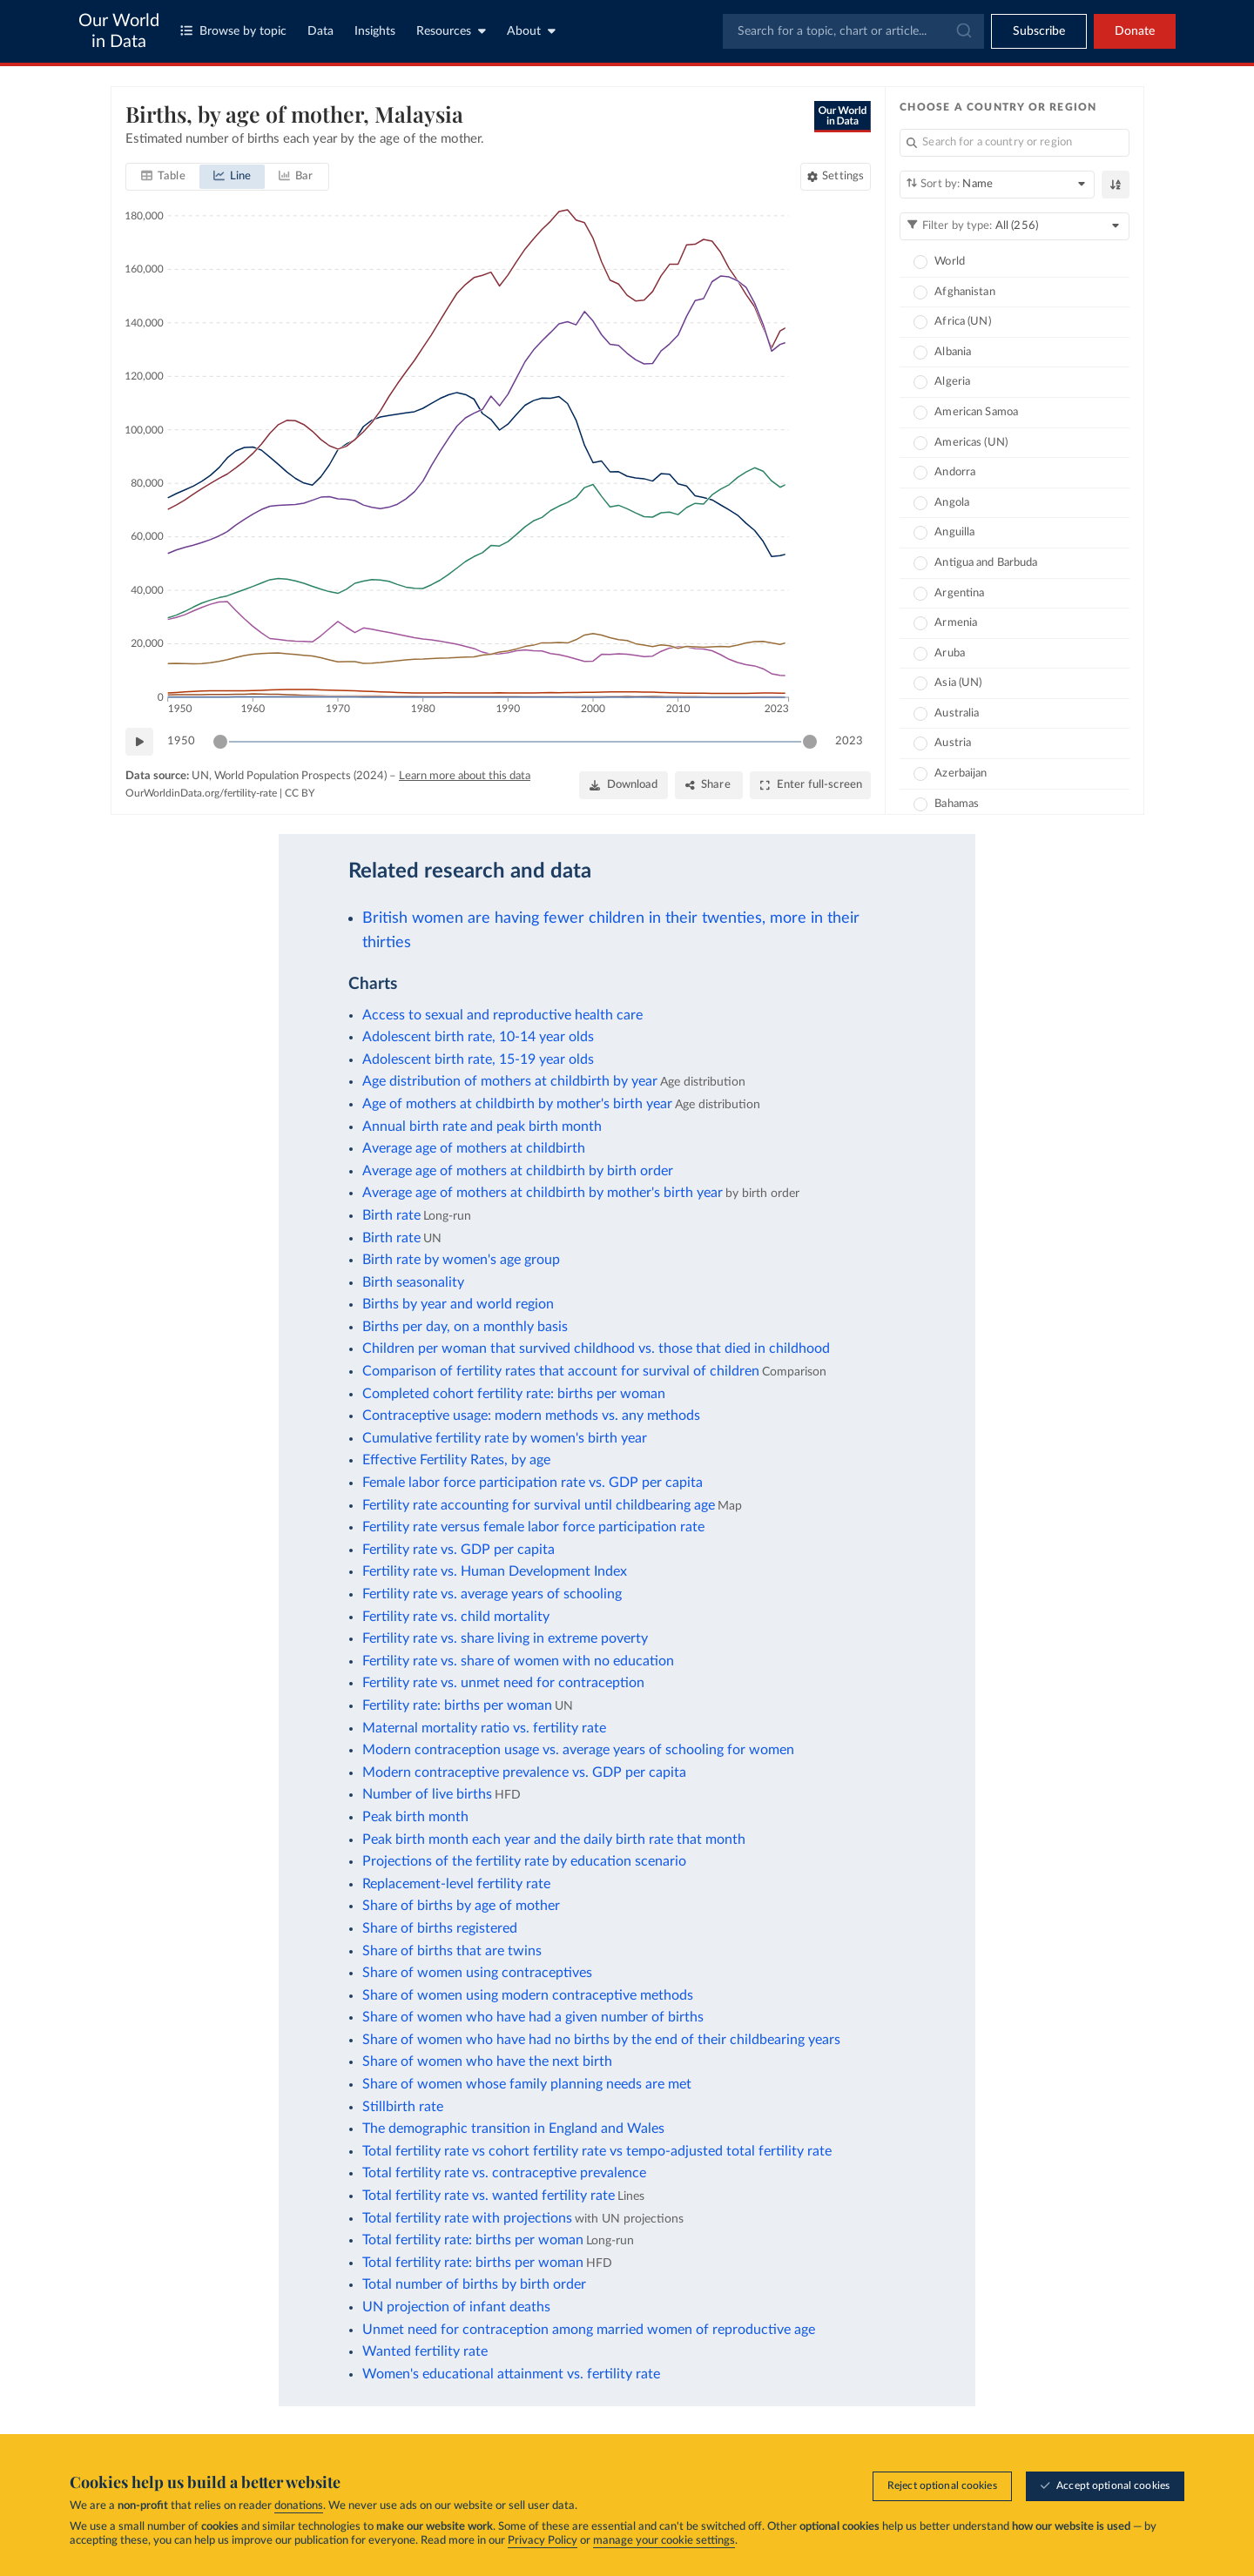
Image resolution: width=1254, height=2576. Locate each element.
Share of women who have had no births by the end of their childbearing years (601, 2040)
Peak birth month (415, 1817)
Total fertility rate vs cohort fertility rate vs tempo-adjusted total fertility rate (597, 2151)
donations (298, 2506)
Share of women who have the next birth (487, 2061)
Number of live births (427, 1794)
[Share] (708, 785)
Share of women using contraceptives (477, 1973)
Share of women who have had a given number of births (533, 2017)
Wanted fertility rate (425, 2351)
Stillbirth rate (402, 2107)
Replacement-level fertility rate (456, 1884)
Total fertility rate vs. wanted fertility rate (488, 2196)
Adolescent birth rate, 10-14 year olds (478, 1037)
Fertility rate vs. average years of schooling (492, 1594)
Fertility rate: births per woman (457, 1705)
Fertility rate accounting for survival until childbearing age (538, 1505)
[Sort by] (997, 184)
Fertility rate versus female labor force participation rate (533, 1527)
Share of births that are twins (452, 1951)
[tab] (163, 177)
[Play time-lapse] (139, 742)
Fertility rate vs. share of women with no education (518, 1661)
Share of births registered (439, 1928)
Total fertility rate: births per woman (472, 2240)
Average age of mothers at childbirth (473, 1148)
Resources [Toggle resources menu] (451, 30)
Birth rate (391, 1215)
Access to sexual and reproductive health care (502, 1015)
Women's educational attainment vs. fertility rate (511, 2374)
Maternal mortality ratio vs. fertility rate (484, 1728)
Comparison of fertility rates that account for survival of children (560, 1371)
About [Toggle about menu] (531, 30)
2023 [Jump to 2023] (849, 740)
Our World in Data (118, 31)
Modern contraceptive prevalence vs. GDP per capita (524, 1772)
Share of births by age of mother (461, 1906)
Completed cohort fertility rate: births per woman (513, 1394)
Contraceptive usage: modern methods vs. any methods (531, 1416)
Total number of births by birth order (474, 2284)
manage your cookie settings (664, 2541)
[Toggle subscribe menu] (1039, 31)
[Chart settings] (835, 177)
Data (320, 31)
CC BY (299, 793)
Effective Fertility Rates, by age (456, 1460)
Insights (374, 31)
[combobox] (853, 31)
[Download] (622, 785)
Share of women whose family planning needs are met (526, 2084)
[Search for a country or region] (1014, 143)
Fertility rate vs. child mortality (455, 1617)
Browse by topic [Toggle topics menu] (233, 30)
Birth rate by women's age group (461, 1260)
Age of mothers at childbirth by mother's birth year (517, 1104)
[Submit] (962, 31)
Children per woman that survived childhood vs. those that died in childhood (596, 1348)
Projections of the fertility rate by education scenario (524, 1861)
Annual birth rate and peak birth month (482, 1126)
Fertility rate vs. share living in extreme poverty (505, 1638)
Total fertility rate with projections (467, 2218)
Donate (1135, 31)
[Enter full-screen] (810, 785)
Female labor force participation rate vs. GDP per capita (532, 1483)
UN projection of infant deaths (456, 2307)
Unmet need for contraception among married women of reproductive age (588, 2330)
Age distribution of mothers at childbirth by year (509, 1081)
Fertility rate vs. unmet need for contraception (503, 1683)
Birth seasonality (413, 1282)
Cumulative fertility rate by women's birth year (504, 1438)
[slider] (220, 741)
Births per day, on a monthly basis (465, 1327)
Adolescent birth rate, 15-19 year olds (478, 1059)
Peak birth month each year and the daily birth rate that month (553, 1839)
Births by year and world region (458, 1304)
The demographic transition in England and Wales (513, 2128)
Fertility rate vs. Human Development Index (494, 1571)
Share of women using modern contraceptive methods (527, 1995)
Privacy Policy (542, 2541)
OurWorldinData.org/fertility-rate (201, 793)
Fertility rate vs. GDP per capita (458, 1550)
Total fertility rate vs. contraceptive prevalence (504, 2173)
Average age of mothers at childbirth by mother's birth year (542, 1193)
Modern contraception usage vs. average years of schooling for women (578, 1750)
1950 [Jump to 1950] (181, 740)
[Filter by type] (1014, 226)
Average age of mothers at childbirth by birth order (517, 1171)
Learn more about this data (464, 776)
